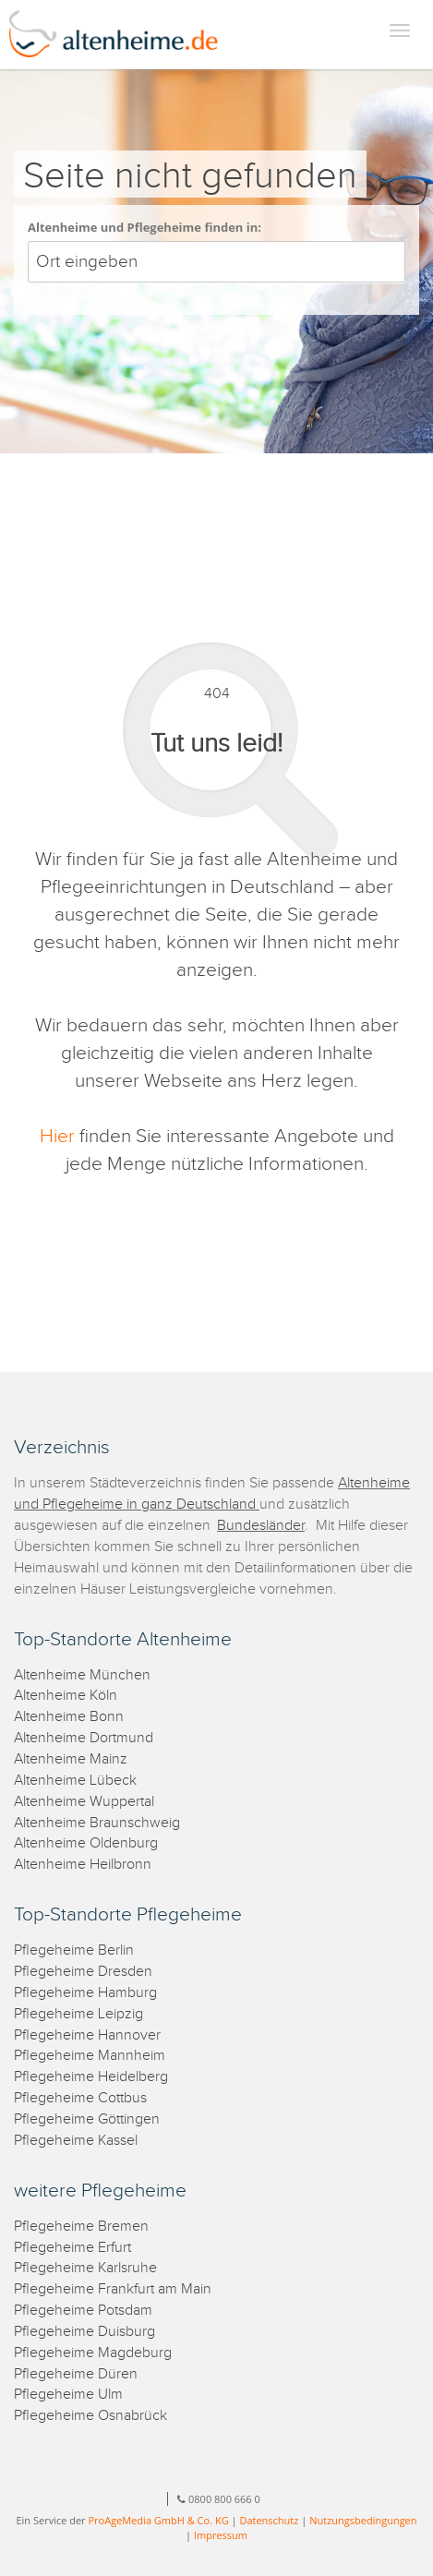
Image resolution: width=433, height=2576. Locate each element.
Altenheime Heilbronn (82, 1864)
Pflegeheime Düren (76, 2374)
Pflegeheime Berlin (74, 1950)
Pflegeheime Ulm (68, 2394)
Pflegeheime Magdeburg (93, 2353)
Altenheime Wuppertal (84, 1802)
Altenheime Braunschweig (97, 1823)
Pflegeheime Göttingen (87, 2119)
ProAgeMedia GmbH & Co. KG (158, 2520)
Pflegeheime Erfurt (72, 2248)
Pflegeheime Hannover (87, 2035)
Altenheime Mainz (70, 1759)
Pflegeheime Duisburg (84, 2332)
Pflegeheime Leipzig (78, 2014)
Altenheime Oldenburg (86, 1843)
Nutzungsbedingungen (362, 2520)
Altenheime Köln (65, 1695)
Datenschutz (268, 2520)
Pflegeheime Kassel (76, 2140)
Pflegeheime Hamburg (85, 1993)
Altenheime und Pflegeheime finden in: (144, 227)
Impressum (220, 2535)
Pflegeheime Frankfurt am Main (112, 2289)
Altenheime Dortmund (83, 1738)
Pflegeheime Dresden (83, 1971)
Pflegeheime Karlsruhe (85, 2268)
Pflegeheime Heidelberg (91, 2077)
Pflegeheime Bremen (81, 2226)
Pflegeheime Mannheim (89, 2055)
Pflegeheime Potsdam (83, 2310)
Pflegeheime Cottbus (80, 2098)
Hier (57, 1136)
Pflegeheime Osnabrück (90, 2416)
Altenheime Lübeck (75, 1780)
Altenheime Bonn (69, 1717)
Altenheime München (82, 1675)
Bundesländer (261, 1526)
